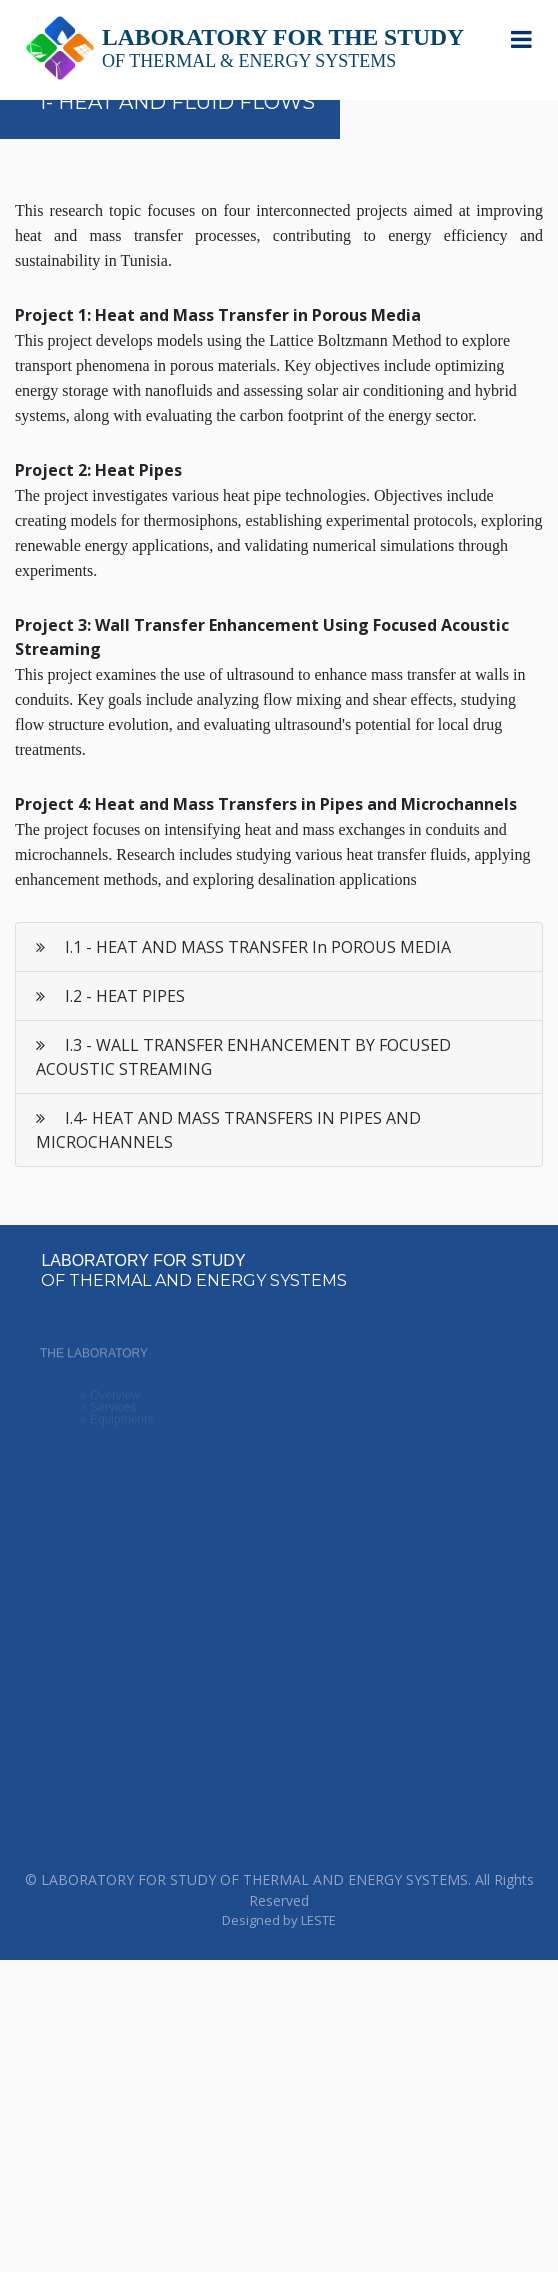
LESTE (318, 1920)
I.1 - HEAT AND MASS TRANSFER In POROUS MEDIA (243, 947)
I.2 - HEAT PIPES (110, 996)
